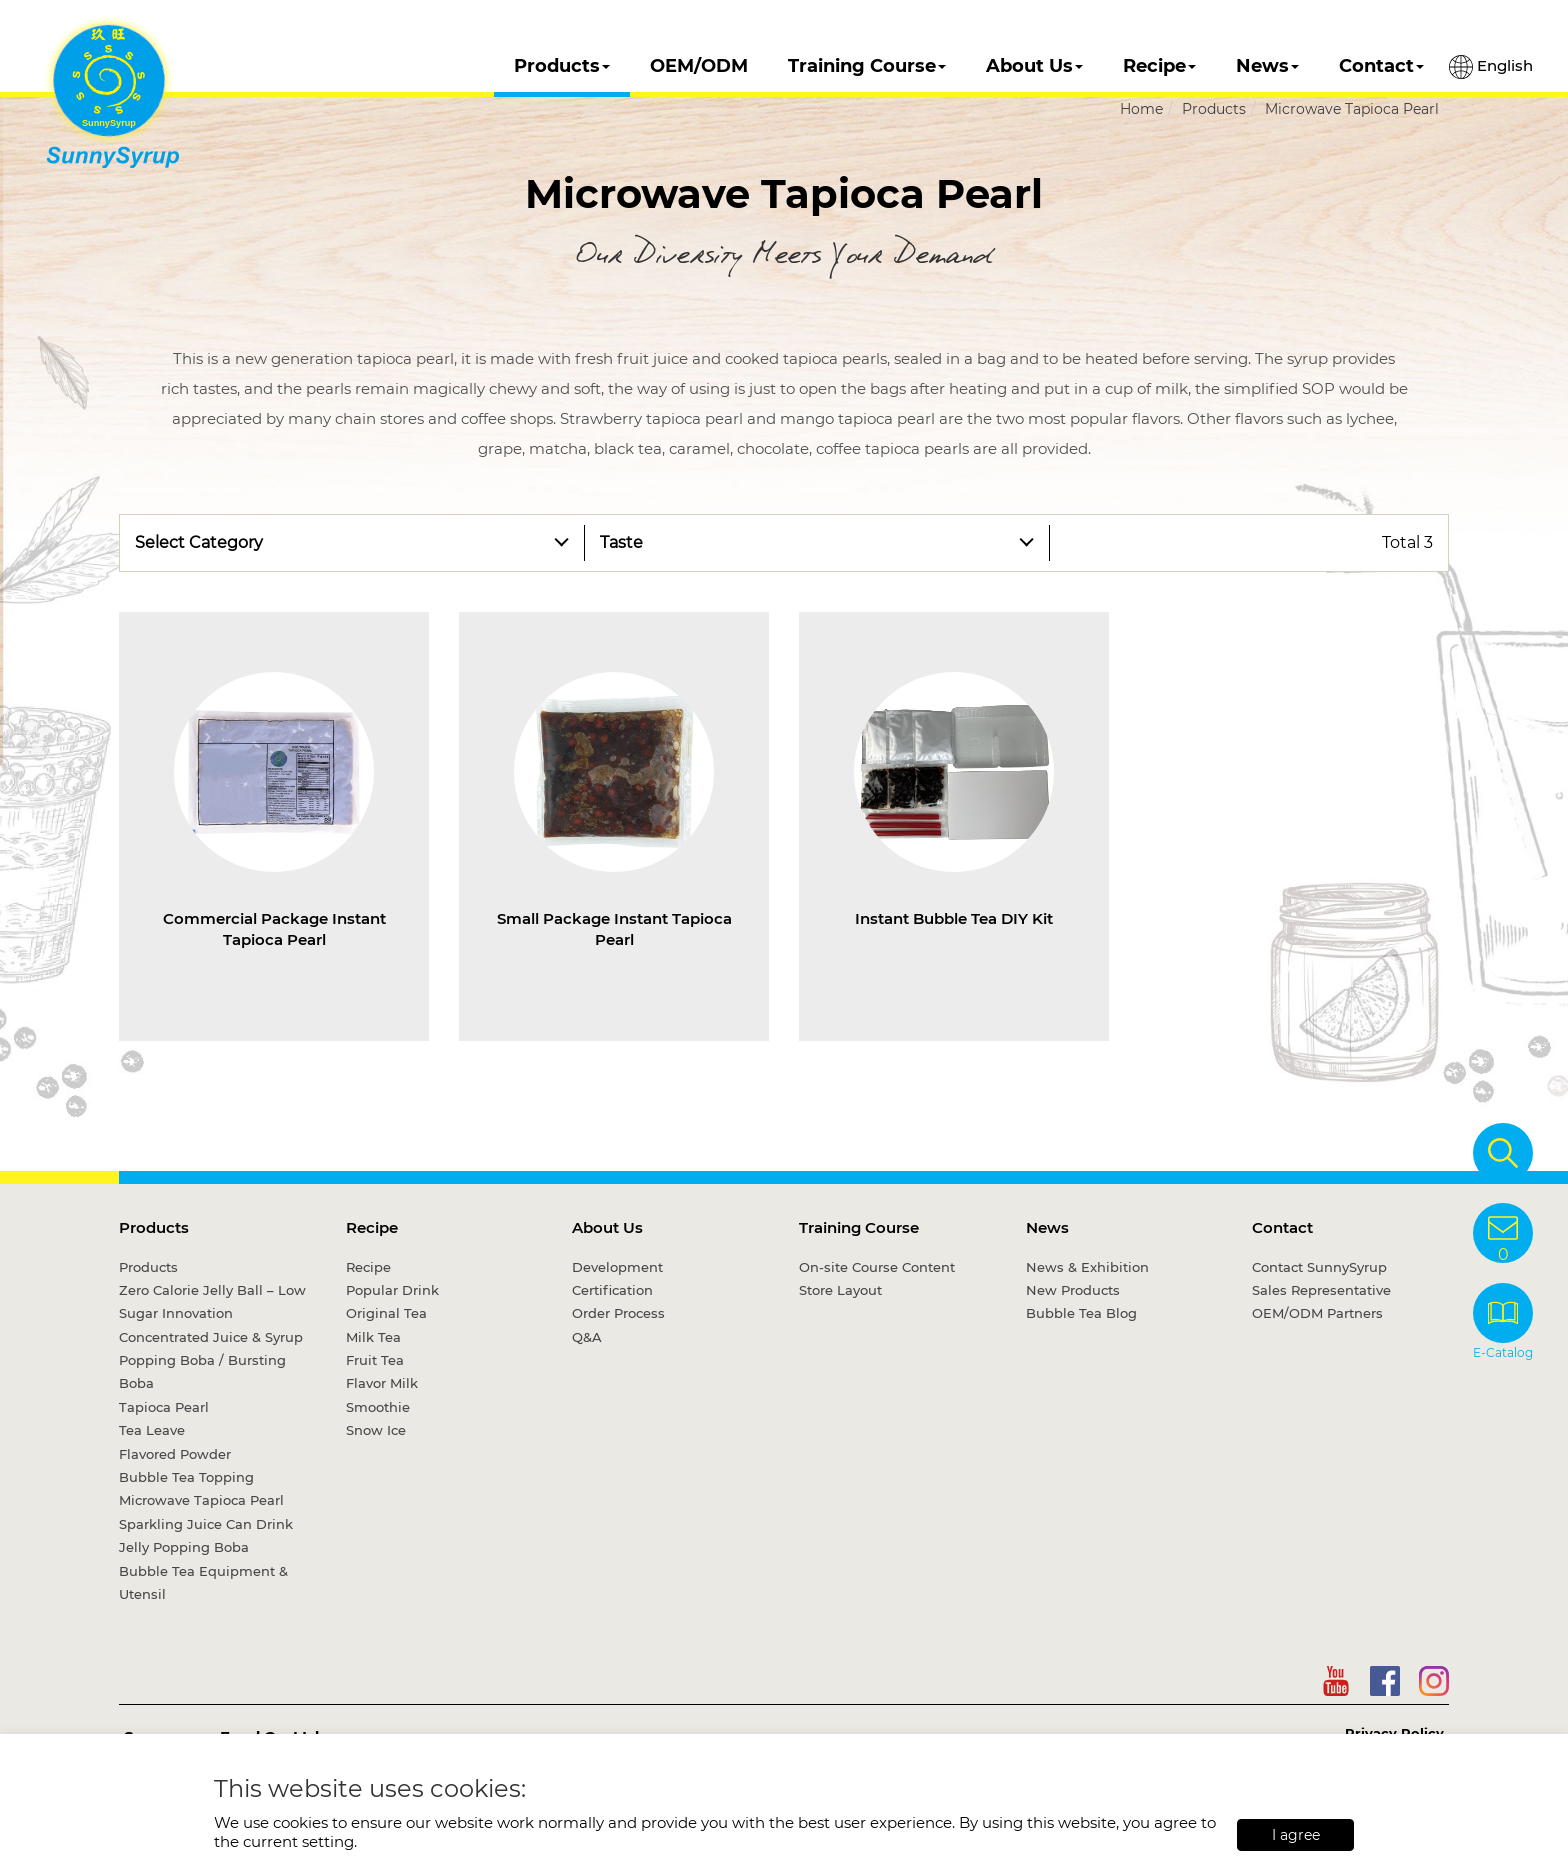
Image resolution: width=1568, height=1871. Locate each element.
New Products (1073, 1290)
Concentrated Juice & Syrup (211, 1337)
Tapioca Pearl (164, 1407)
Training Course (867, 66)
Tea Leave (152, 1430)
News (1267, 66)
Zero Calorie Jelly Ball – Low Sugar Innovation (212, 1301)
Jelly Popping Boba (184, 1547)
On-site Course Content (877, 1267)
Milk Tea (373, 1337)
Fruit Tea (375, 1360)
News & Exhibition (1087, 1267)
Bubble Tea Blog (1081, 1313)
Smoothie (378, 1407)
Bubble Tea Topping (186, 1477)
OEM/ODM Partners (1317, 1313)
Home (1141, 109)
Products (562, 66)
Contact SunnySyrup (1319, 1267)
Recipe (1159, 66)
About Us (1034, 66)
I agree (1296, 1835)
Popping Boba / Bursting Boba (202, 1371)
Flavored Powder (175, 1454)
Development (617, 1267)
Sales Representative (1321, 1290)
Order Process (618, 1313)
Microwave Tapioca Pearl (1352, 109)
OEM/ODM (699, 66)
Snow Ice (376, 1430)
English (1491, 67)
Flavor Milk (382, 1383)
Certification (612, 1290)
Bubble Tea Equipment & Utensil (203, 1582)
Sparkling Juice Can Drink (206, 1524)
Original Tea (386, 1313)
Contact (1381, 66)
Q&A (587, 1337)
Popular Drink (392, 1290)
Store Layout (840, 1290)
